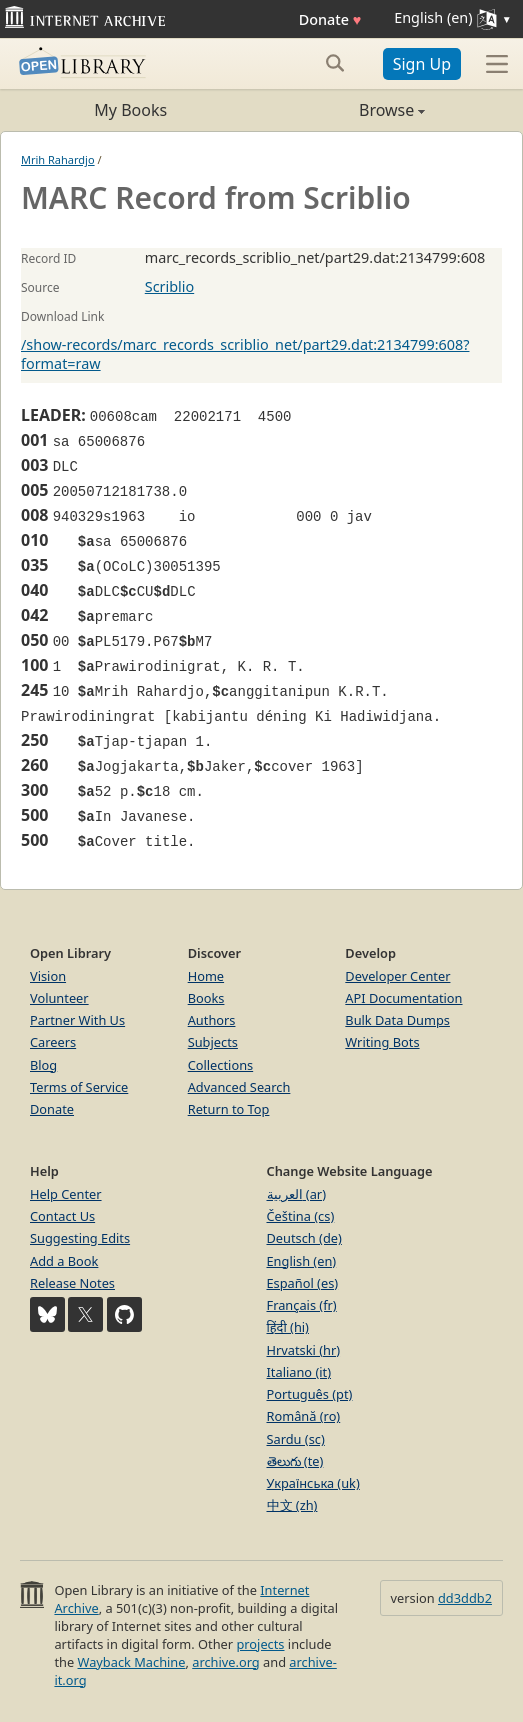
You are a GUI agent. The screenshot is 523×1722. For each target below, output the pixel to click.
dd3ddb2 (465, 1598)
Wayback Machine (132, 1662)
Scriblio (169, 286)
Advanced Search (239, 1087)
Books (206, 998)
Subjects (213, 1042)
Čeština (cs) (301, 1216)
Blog (43, 1065)
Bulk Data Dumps (397, 1020)
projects (260, 1644)
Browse (344, 110)
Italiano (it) (299, 1372)
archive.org (225, 1662)
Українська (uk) (313, 1483)
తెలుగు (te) (295, 1461)
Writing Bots (382, 1042)
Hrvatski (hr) (304, 1350)
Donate (330, 19)
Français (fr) (302, 1305)
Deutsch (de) (304, 1238)
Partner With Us (77, 1020)
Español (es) (303, 1283)
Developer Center (397, 976)
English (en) (302, 1261)
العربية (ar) (296, 1194)
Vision (48, 976)
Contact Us (62, 1216)
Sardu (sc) (296, 1439)
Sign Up (422, 64)
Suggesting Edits (80, 1238)
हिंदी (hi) (288, 1327)
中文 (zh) (292, 1505)
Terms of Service (79, 1087)
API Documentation (403, 998)
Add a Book (64, 1261)
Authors (212, 1020)
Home (206, 976)
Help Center (66, 1194)
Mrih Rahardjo (58, 159)
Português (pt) (310, 1394)
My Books (130, 110)
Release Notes (72, 1283)
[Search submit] (335, 63)
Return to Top (229, 1109)
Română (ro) (304, 1416)
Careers (53, 1042)
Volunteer (59, 998)
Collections (221, 1065)
